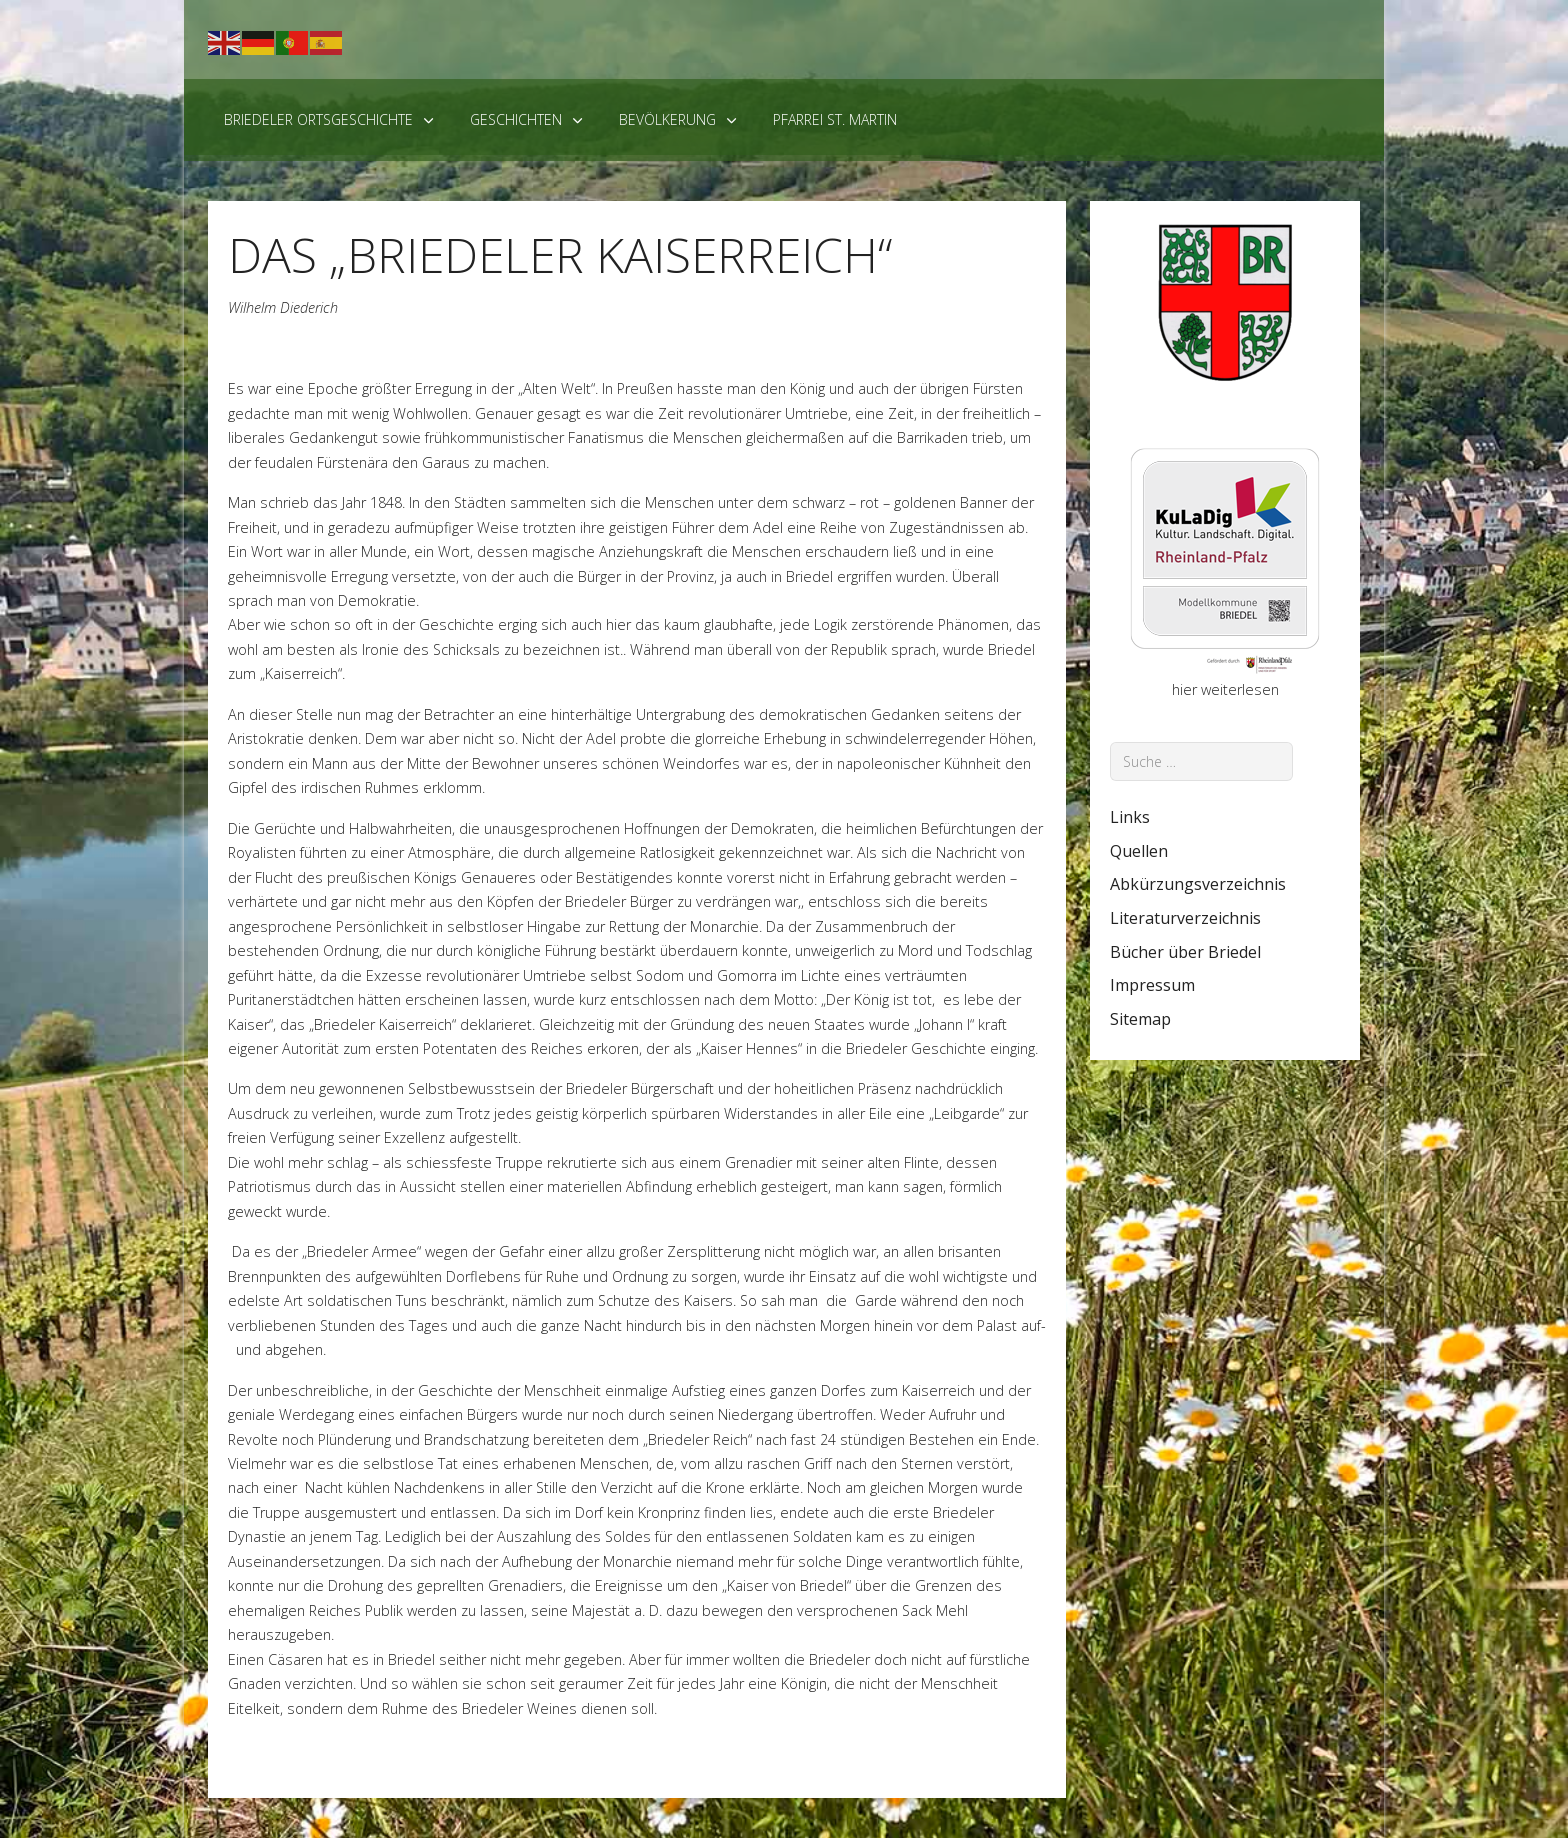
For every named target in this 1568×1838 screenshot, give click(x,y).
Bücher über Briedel (1185, 952)
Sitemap (1140, 1019)
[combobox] (1201, 761)
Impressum (1152, 985)
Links (1130, 817)
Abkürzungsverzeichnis (1198, 884)
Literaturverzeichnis (1185, 918)
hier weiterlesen (1225, 689)
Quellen (1139, 851)
